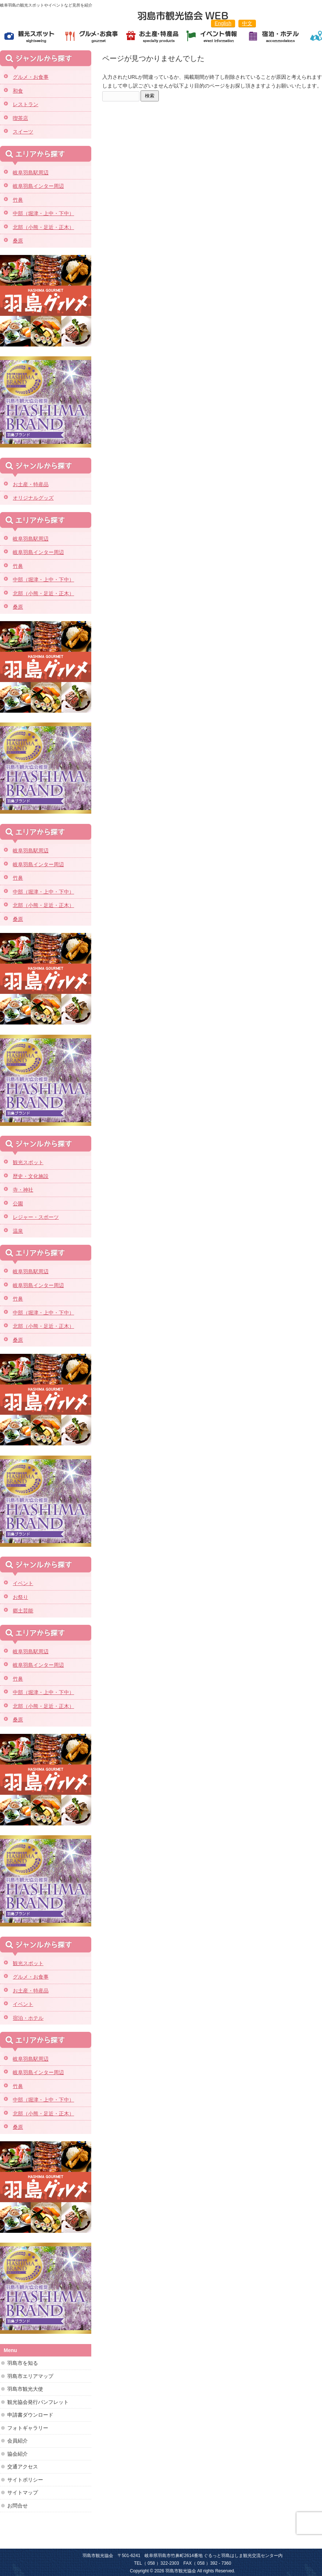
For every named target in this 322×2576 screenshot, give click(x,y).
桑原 (18, 241)
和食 (18, 91)
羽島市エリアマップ (30, 2376)
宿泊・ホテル (28, 2018)
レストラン (25, 104)
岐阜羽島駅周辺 (31, 172)
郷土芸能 (23, 1611)
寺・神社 (23, 1190)
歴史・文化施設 (31, 1176)
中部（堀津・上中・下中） (43, 213)
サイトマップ (22, 2492)
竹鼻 (18, 200)
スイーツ (23, 132)
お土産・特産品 (31, 484)
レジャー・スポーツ (36, 1217)
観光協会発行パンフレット (38, 2402)
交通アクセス (22, 2467)
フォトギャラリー (27, 2428)
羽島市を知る (22, 2363)
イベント (23, 1583)
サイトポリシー (25, 2480)
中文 (247, 23)
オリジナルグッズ (33, 498)
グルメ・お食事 (31, 77)
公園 (18, 1203)
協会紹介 (17, 2454)
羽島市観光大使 (25, 2389)
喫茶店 (20, 118)
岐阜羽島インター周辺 (38, 186)
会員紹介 (17, 2441)
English (223, 23)
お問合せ (17, 2506)
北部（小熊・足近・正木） (43, 227)
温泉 (18, 1231)
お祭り (20, 1597)
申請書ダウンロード (30, 2415)
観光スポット (28, 1162)
